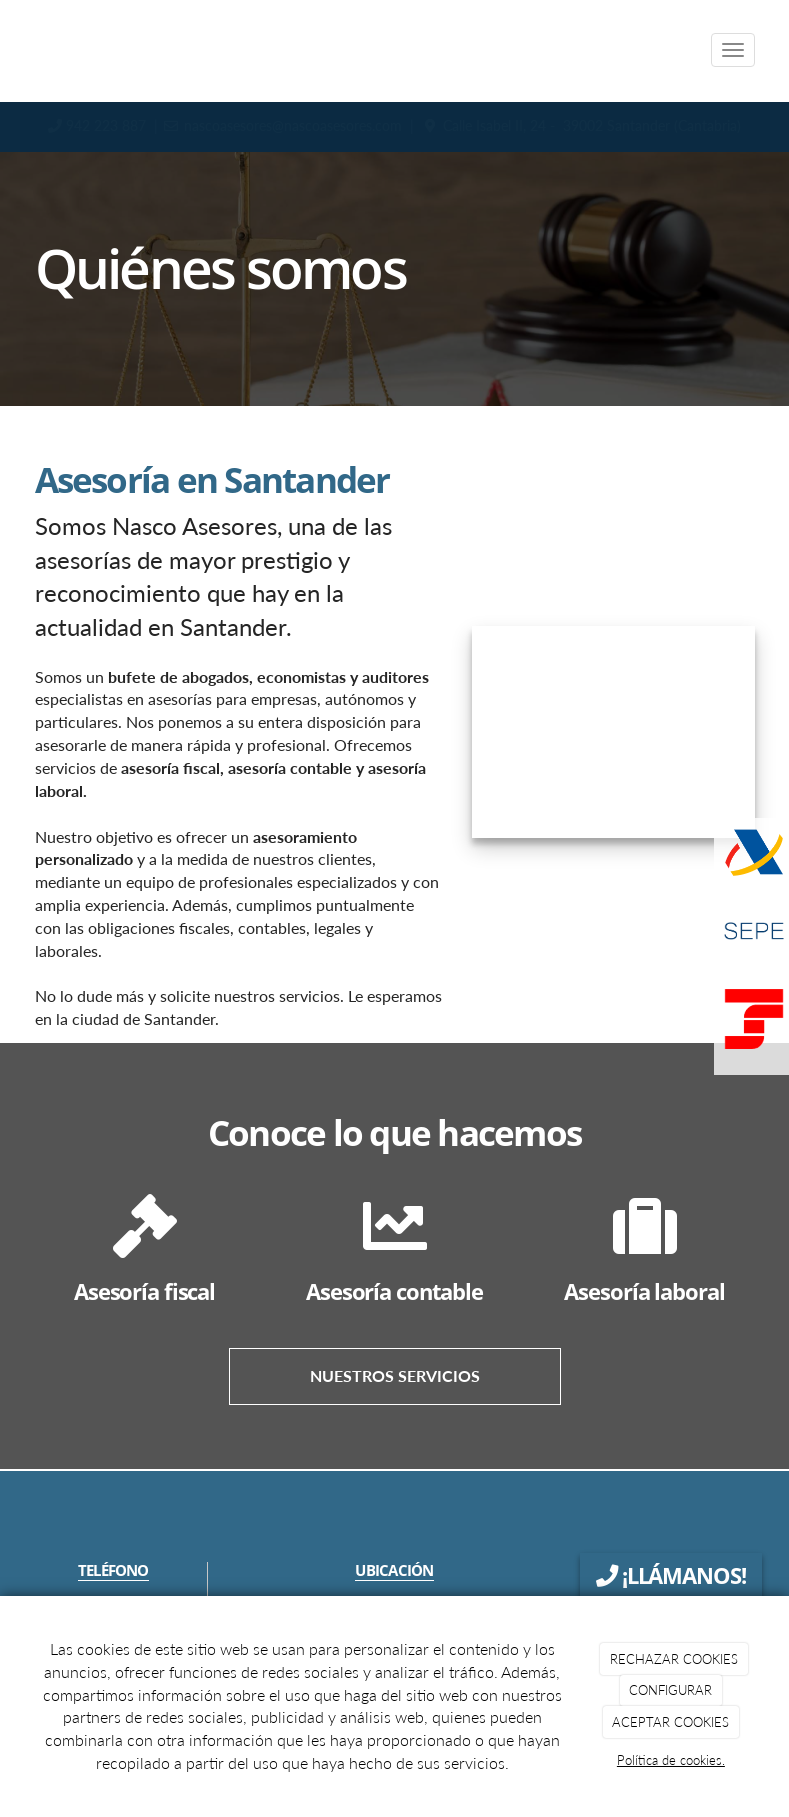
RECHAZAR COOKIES (674, 1659)
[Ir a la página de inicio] (15, 50)
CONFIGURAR (670, 1690)
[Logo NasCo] (613, 732)
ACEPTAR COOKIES (670, 1722)
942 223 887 (108, 125)
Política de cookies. (671, 1760)
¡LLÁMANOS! (671, 1575)
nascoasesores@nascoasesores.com (293, 125)
